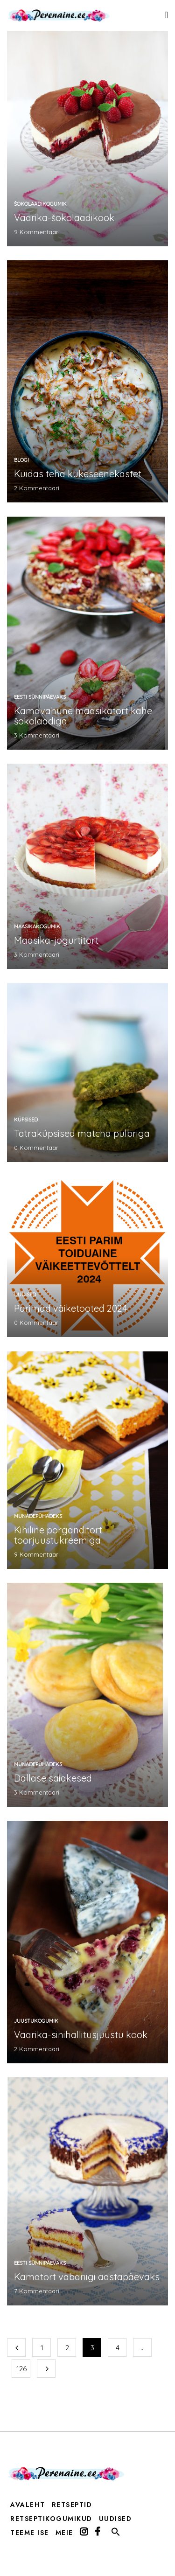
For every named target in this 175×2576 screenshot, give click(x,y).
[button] (115, 2534)
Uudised (25, 1294)
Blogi (21, 460)
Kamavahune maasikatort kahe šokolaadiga (83, 716)
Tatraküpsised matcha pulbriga (82, 1133)
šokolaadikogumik (40, 204)
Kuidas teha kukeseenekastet (77, 474)
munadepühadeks (38, 1516)
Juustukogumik (36, 2021)
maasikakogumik (37, 926)
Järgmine (46, 2368)
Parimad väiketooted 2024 (70, 1308)
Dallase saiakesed (53, 1778)
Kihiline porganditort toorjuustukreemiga (58, 1535)
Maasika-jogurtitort (56, 940)
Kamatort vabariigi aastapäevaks (87, 2277)
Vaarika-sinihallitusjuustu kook (80, 2034)
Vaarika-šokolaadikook (64, 217)
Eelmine (16, 2347)
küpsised (26, 1119)
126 (21, 2368)
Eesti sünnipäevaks (40, 697)
